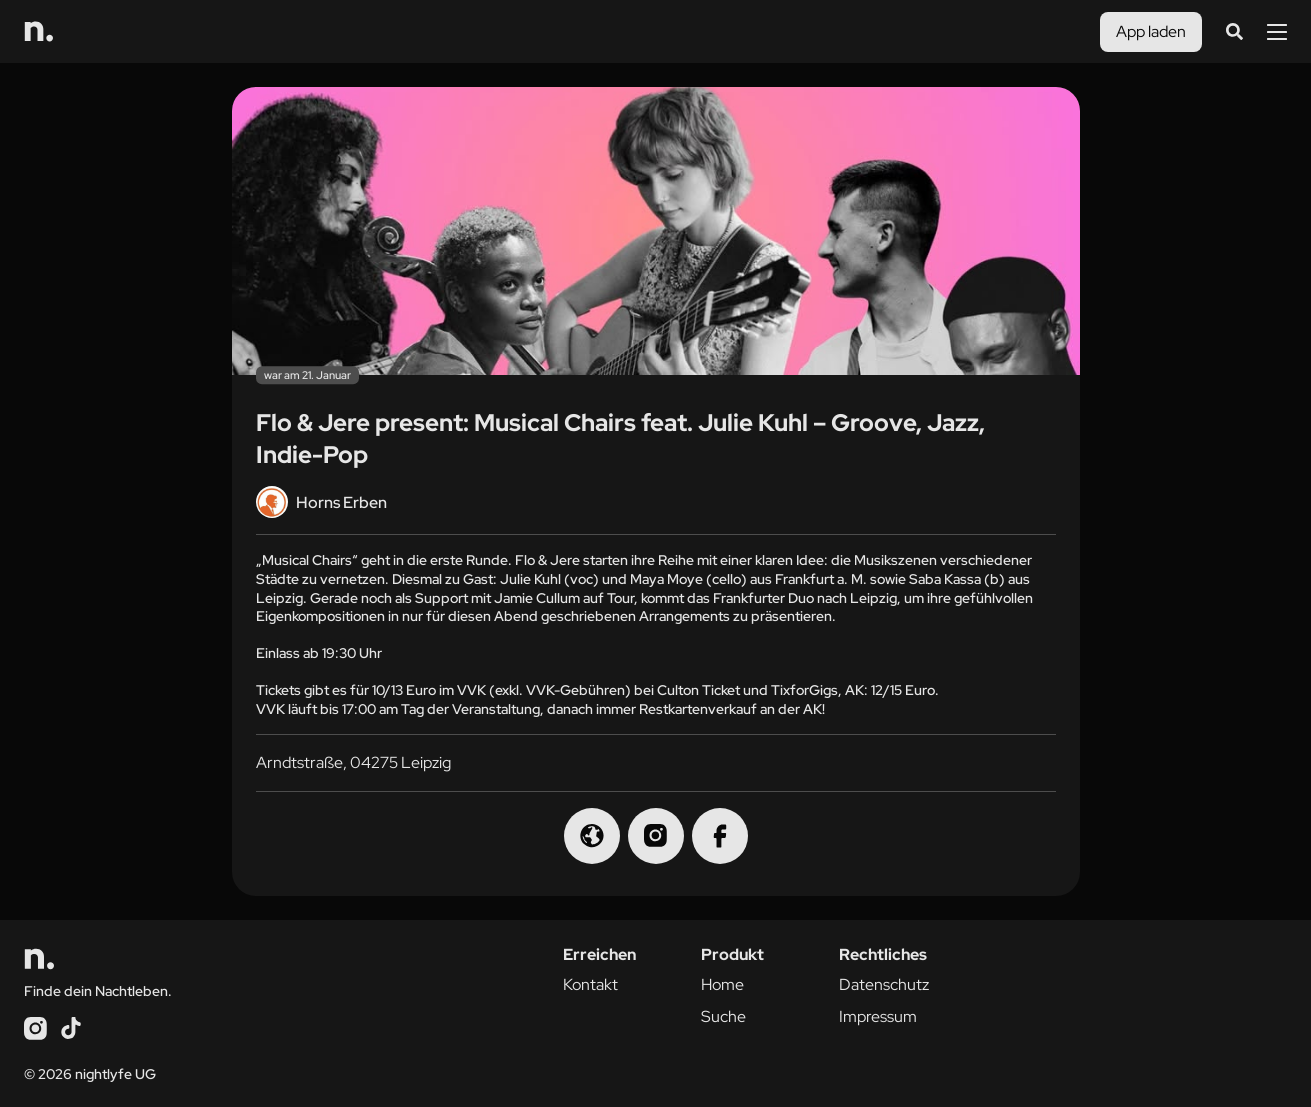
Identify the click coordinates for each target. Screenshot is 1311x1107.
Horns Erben (321, 502)
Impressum (878, 1016)
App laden (1151, 31)
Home (722, 984)
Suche (723, 1016)
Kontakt (590, 984)
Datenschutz (884, 984)
